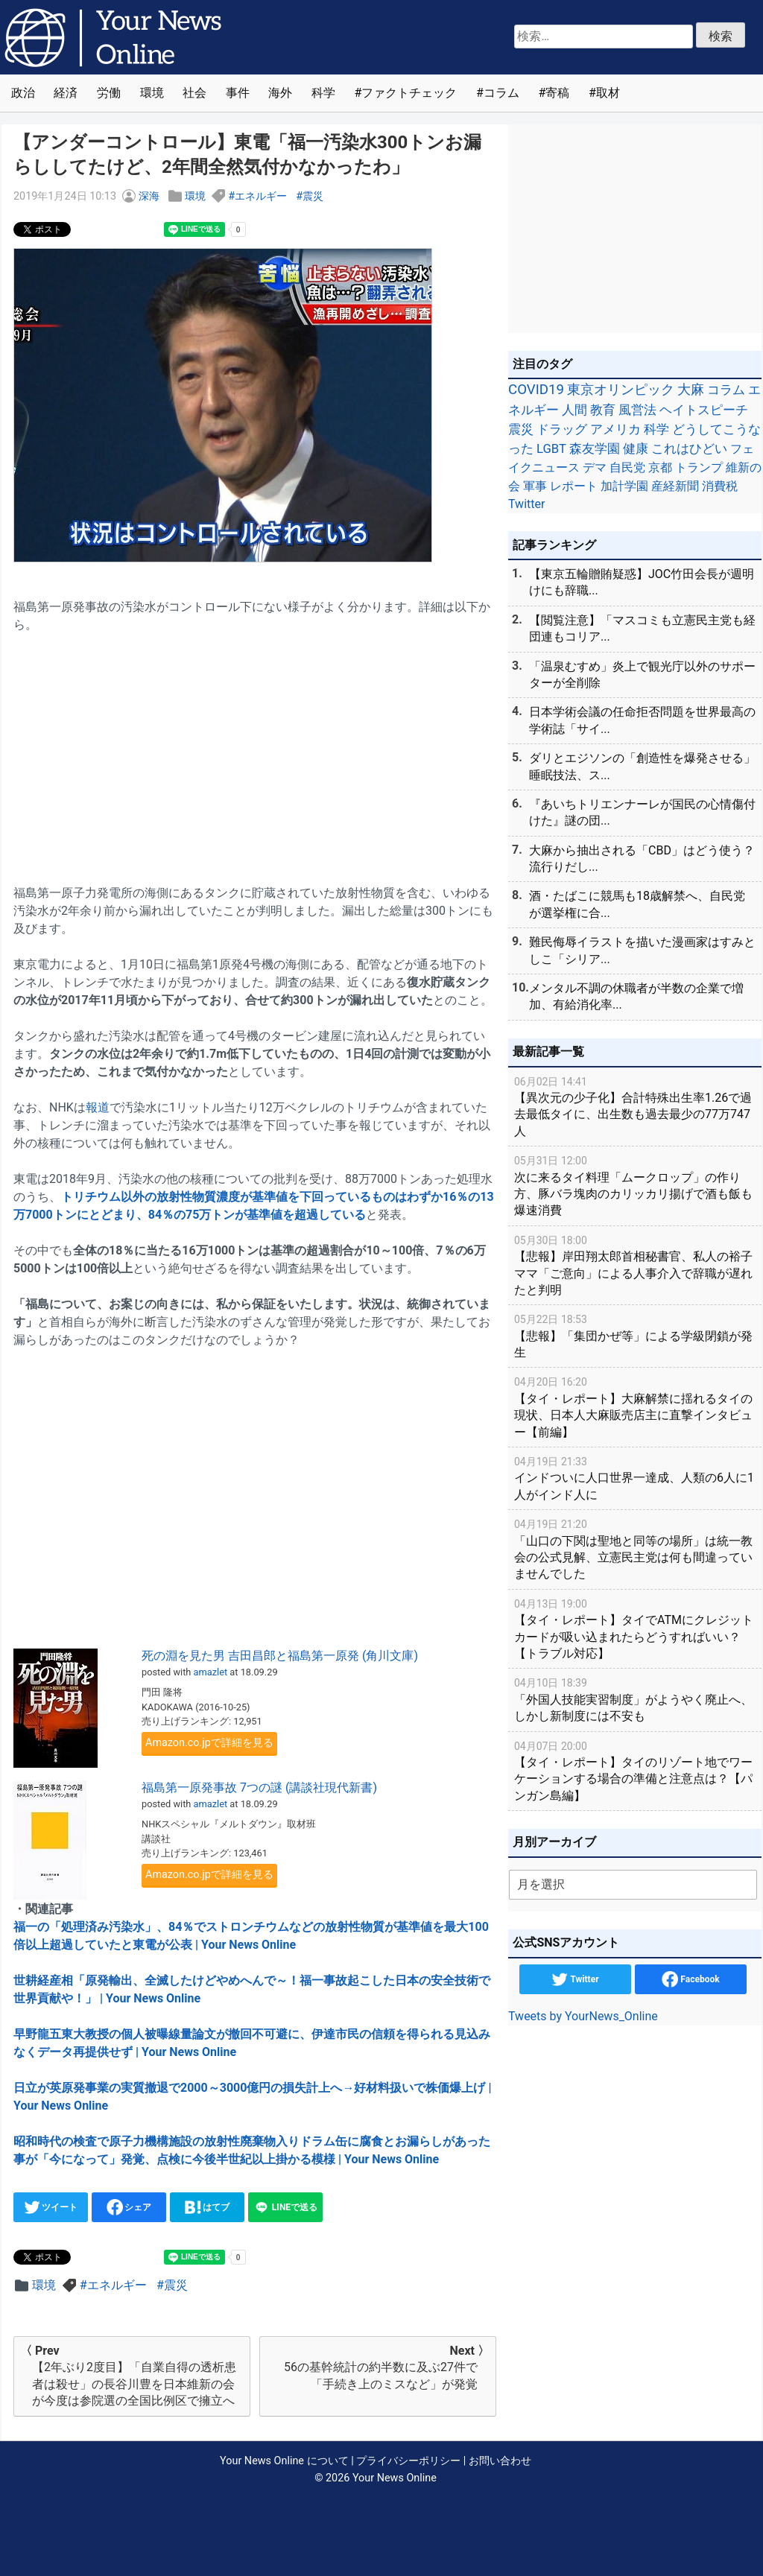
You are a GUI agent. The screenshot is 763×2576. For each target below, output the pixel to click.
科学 (323, 93)
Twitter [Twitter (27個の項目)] (526, 504)
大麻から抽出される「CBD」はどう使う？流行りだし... (642, 858)
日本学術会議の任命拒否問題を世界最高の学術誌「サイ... (642, 720)
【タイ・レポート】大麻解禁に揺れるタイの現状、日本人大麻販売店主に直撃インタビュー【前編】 (635, 1406)
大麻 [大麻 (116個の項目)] (690, 389)
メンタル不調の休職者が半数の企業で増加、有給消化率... (636, 996)
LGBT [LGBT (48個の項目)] (551, 449)
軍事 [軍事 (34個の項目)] (535, 486)
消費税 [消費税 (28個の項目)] (720, 486)
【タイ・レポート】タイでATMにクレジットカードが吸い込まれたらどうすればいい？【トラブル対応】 (635, 1628)
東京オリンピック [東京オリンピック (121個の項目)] (620, 389)
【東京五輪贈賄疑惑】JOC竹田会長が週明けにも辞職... (641, 582)
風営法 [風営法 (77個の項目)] (637, 409)
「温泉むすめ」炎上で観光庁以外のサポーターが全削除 (642, 674)
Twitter (574, 1979)
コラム (501, 93)
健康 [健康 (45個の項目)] (635, 449)
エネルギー (261, 196)
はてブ (207, 2207)
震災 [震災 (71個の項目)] (521, 429)
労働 (109, 93)
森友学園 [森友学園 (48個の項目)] (594, 449)
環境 (152, 93)
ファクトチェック (409, 93)
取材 (608, 93)
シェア (129, 2207)
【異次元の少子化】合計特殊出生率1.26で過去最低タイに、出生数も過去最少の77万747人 (635, 1105)
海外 (280, 93)
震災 (313, 196)
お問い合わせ (500, 2461)
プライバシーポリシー (408, 2461)
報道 (98, 1107)
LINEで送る (285, 2207)
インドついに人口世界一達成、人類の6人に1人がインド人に (635, 1477)
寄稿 (557, 93)
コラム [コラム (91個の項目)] (726, 389)
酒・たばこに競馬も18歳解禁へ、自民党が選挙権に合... (637, 904)
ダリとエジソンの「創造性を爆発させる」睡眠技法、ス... (642, 766)
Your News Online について (284, 2461)
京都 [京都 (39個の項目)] (660, 467)
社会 (194, 93)
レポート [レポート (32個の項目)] (574, 486)
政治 (23, 93)
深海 (149, 196)
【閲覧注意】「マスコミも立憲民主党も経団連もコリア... (642, 628)
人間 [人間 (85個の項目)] (574, 409)
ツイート (51, 2207)
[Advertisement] (254, 750)
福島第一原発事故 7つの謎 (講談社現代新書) (259, 1787)
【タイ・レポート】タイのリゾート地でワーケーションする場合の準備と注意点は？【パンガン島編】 (635, 1770)
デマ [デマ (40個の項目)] (595, 467)
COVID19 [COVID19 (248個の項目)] (536, 389)
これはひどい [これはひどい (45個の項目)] (689, 449)
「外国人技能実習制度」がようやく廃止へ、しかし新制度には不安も (635, 1699)
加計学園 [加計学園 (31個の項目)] (624, 486)
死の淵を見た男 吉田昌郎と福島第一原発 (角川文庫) (280, 1656)
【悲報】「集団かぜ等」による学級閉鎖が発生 (635, 1335)
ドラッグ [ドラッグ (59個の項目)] (561, 429)
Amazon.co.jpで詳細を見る (209, 1742)
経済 (65, 93)
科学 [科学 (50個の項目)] (656, 429)
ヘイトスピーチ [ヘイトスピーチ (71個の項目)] (703, 409)
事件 (238, 93)
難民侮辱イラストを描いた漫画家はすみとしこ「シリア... (642, 950)
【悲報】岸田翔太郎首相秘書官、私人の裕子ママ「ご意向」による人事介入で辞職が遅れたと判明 (635, 1264)
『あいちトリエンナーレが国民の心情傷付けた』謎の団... (642, 812)
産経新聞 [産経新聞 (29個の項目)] (675, 486)
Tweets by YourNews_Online (583, 2016)
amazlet (211, 1672)
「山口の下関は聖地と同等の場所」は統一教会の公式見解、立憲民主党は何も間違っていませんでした (635, 1548)
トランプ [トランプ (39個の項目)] (699, 467)
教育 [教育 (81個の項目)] (602, 409)
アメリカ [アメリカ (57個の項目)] (615, 429)
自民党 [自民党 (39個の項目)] (627, 467)
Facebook (690, 1979)
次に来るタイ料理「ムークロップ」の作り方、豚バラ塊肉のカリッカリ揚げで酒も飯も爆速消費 (635, 1184)
